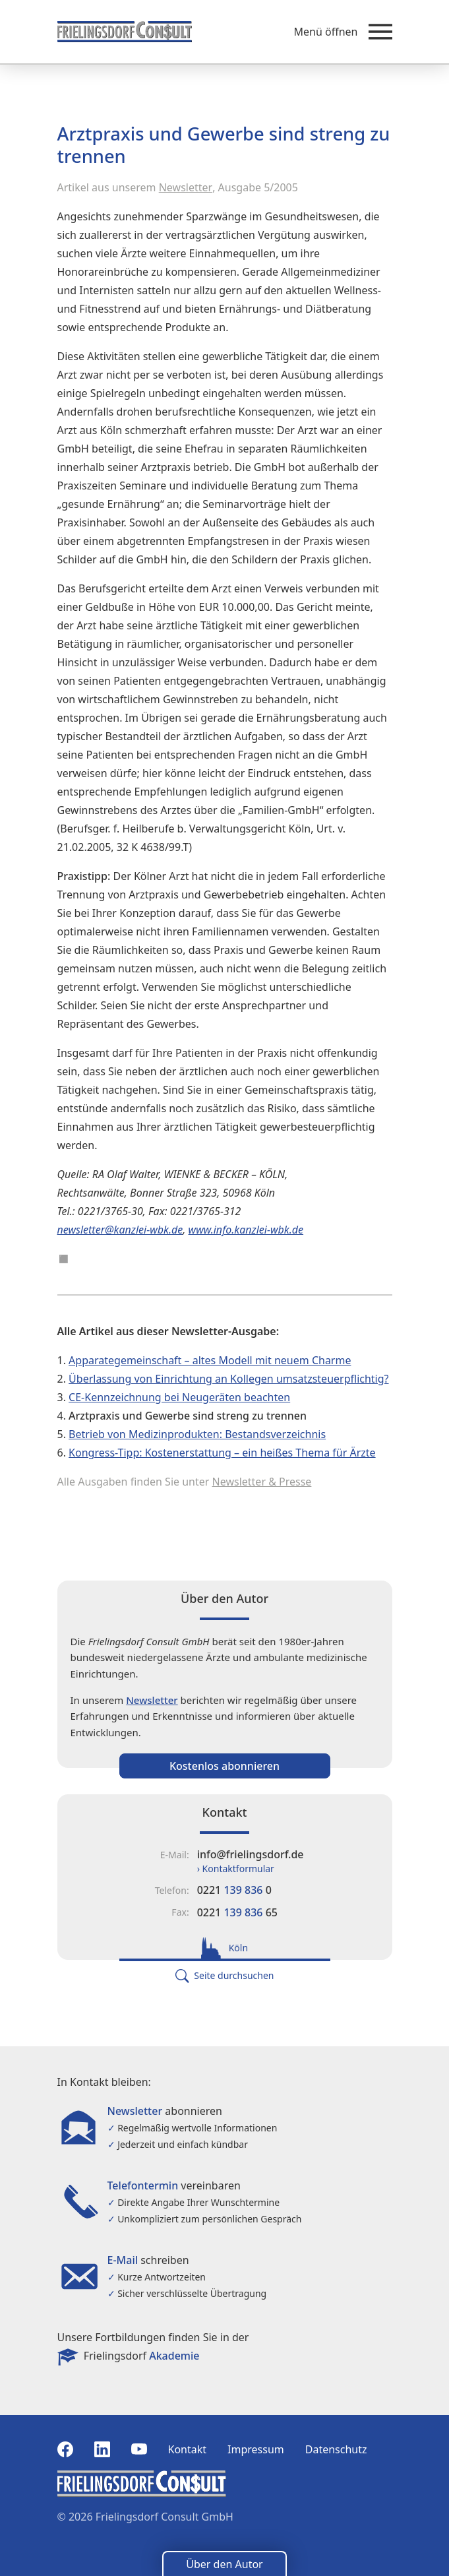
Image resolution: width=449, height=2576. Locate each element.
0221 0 (234, 1890)
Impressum (255, 2449)
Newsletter (185, 187)
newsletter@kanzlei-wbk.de (120, 1229)
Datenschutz (336, 2449)
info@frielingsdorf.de (250, 1854)
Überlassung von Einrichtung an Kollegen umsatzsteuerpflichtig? (228, 1378)
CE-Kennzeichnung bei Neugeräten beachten (179, 1397)
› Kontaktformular (235, 1868)
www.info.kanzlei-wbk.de (246, 1229)
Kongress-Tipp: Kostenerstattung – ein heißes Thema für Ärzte (222, 1452)
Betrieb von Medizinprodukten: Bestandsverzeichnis (197, 1434)
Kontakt (187, 2449)
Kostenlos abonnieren (224, 1766)
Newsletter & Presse (262, 1481)
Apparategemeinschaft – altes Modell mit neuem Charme (210, 1360)
